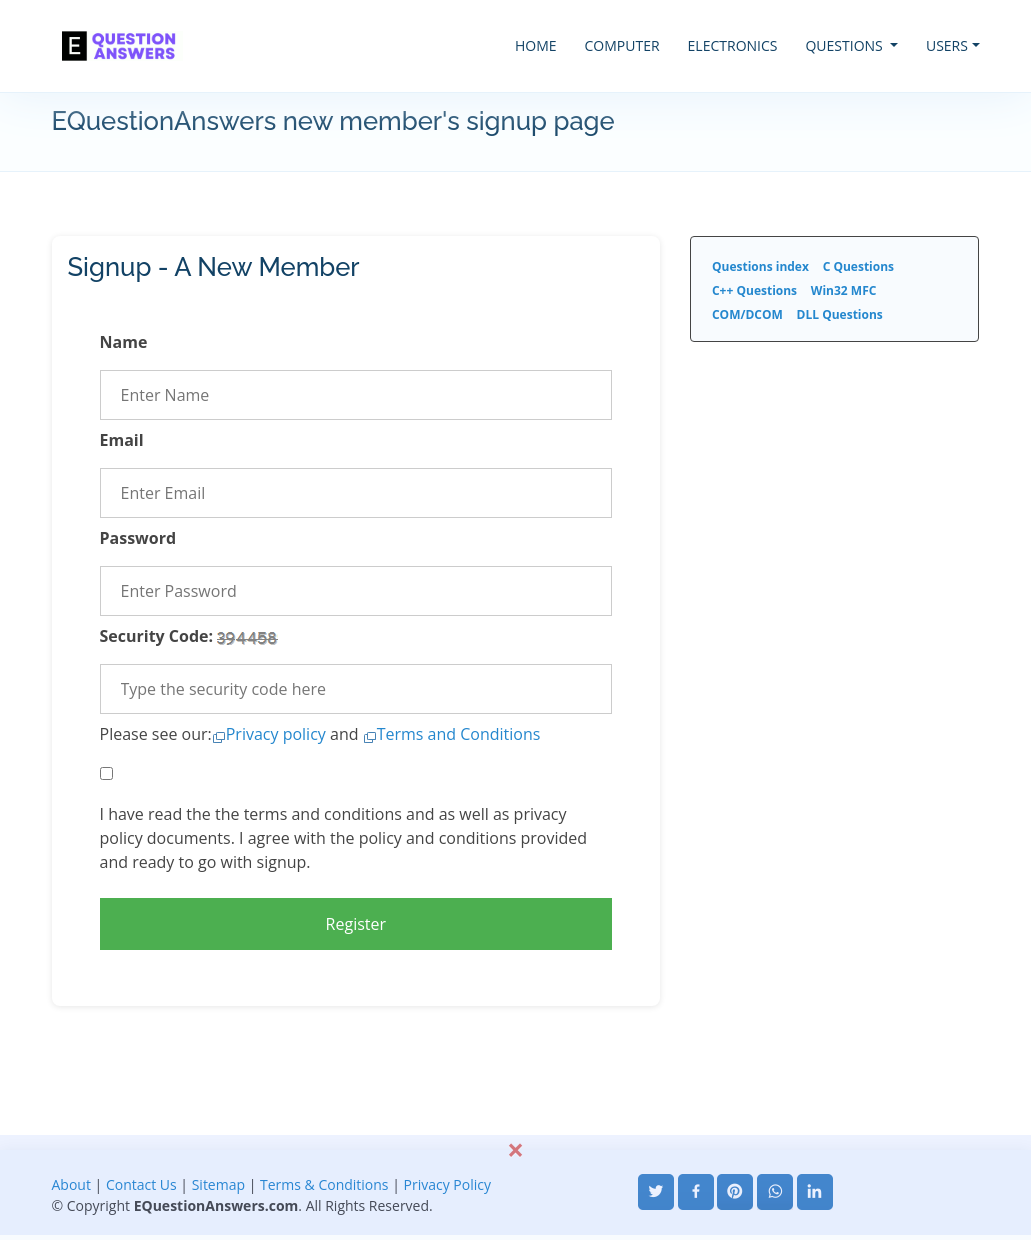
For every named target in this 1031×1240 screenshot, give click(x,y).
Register (356, 924)
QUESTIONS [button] (845, 45)
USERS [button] (947, 45)
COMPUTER (622, 45)
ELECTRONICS (733, 45)
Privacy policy (276, 734)
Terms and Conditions (459, 734)
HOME (536, 45)
